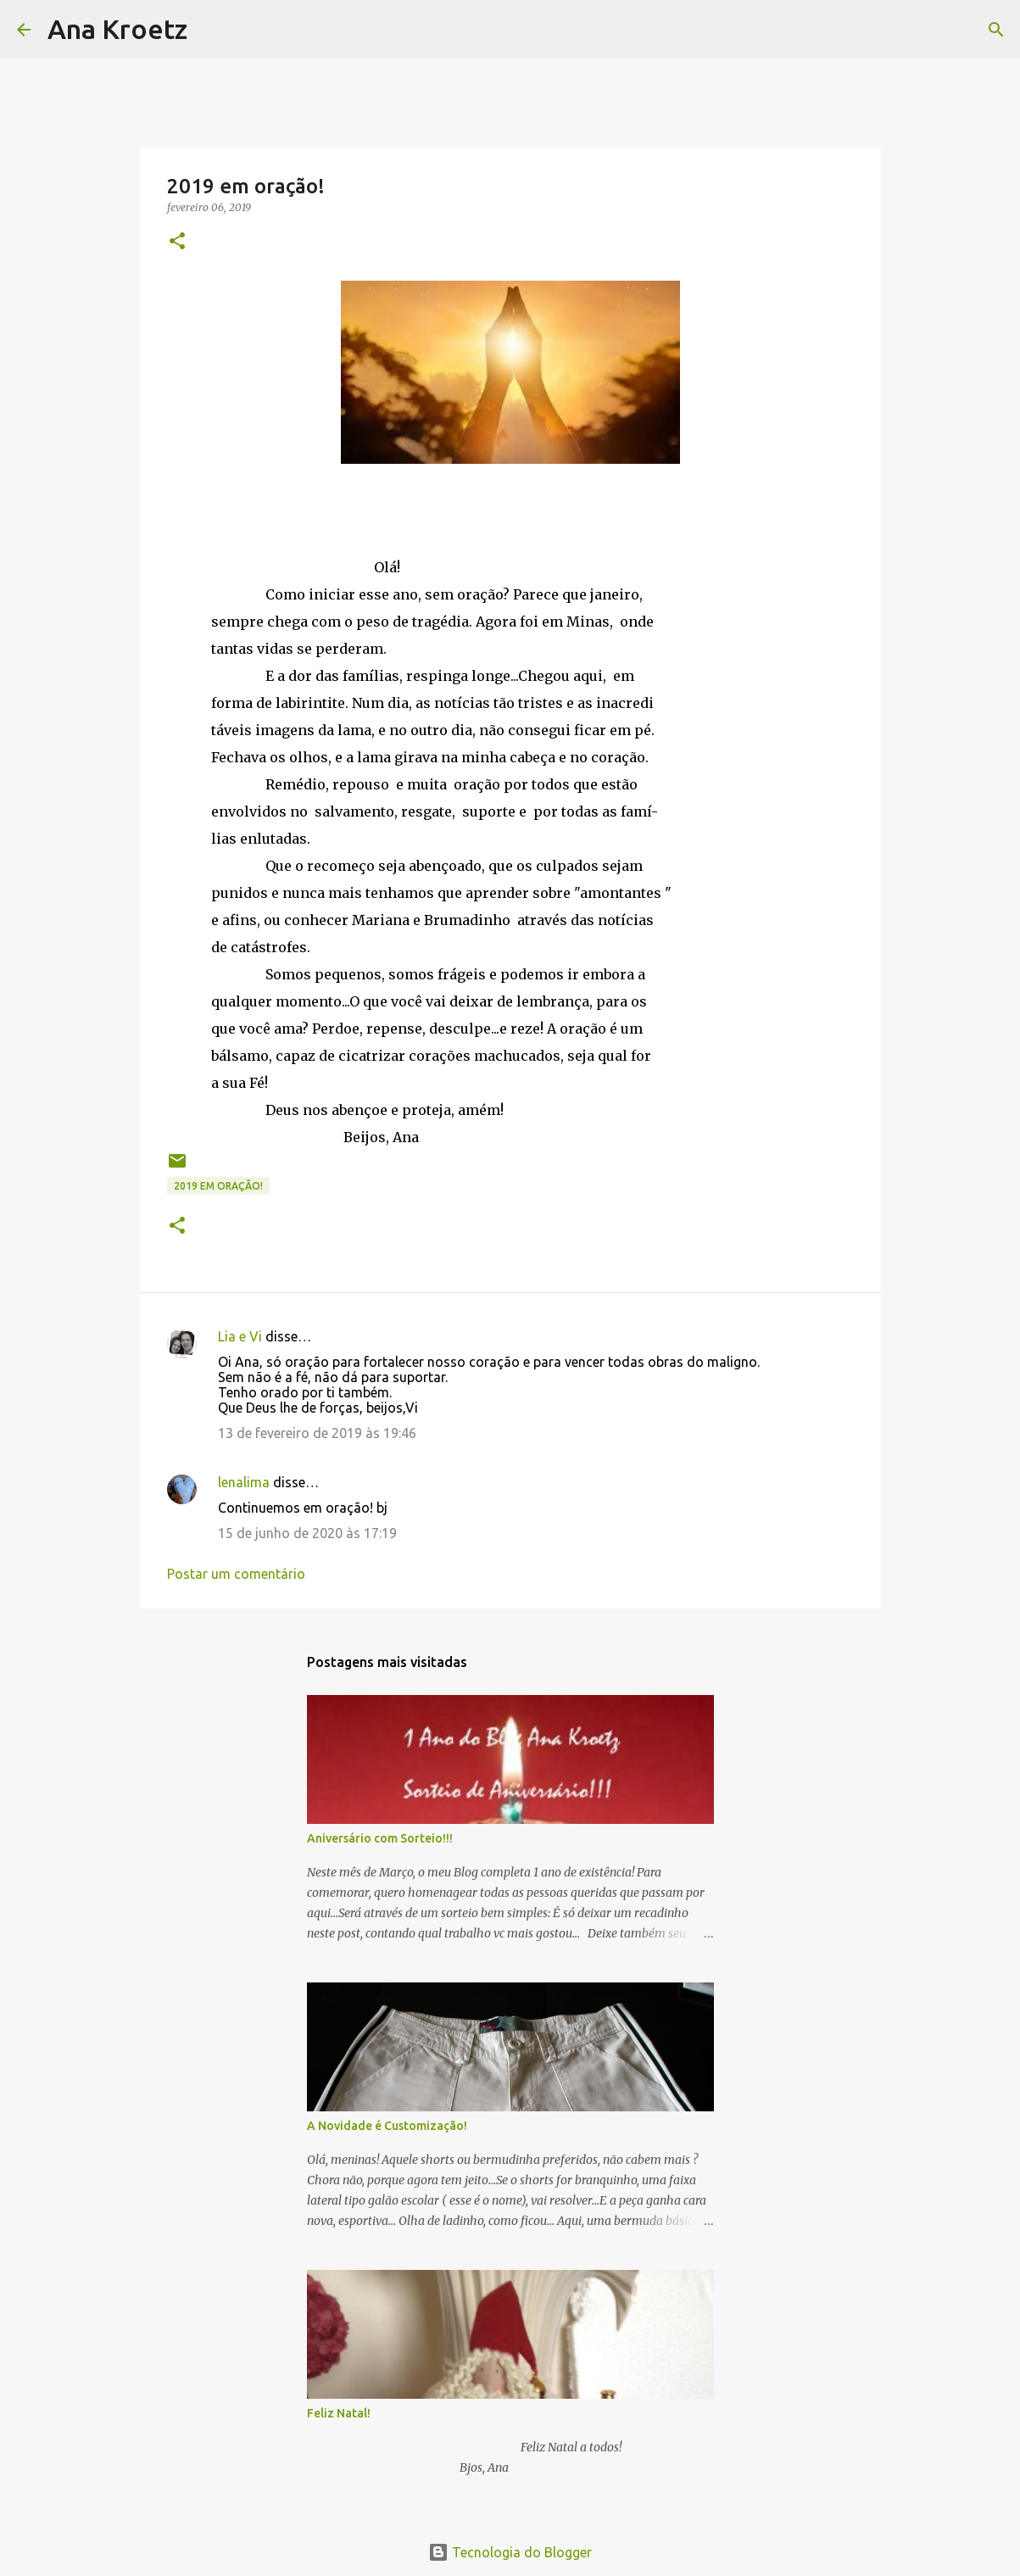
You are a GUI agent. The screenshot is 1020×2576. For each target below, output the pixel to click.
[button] (177, 242)
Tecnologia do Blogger (510, 2552)
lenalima (244, 1482)
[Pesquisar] (211, 29)
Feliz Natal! (339, 2413)
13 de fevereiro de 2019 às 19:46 (317, 1433)
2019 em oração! (218, 1185)
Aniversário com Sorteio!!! (380, 1838)
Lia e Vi (240, 1336)
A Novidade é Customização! (387, 2126)
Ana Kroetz (117, 29)
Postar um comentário (236, 1573)
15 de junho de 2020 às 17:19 (307, 1533)
